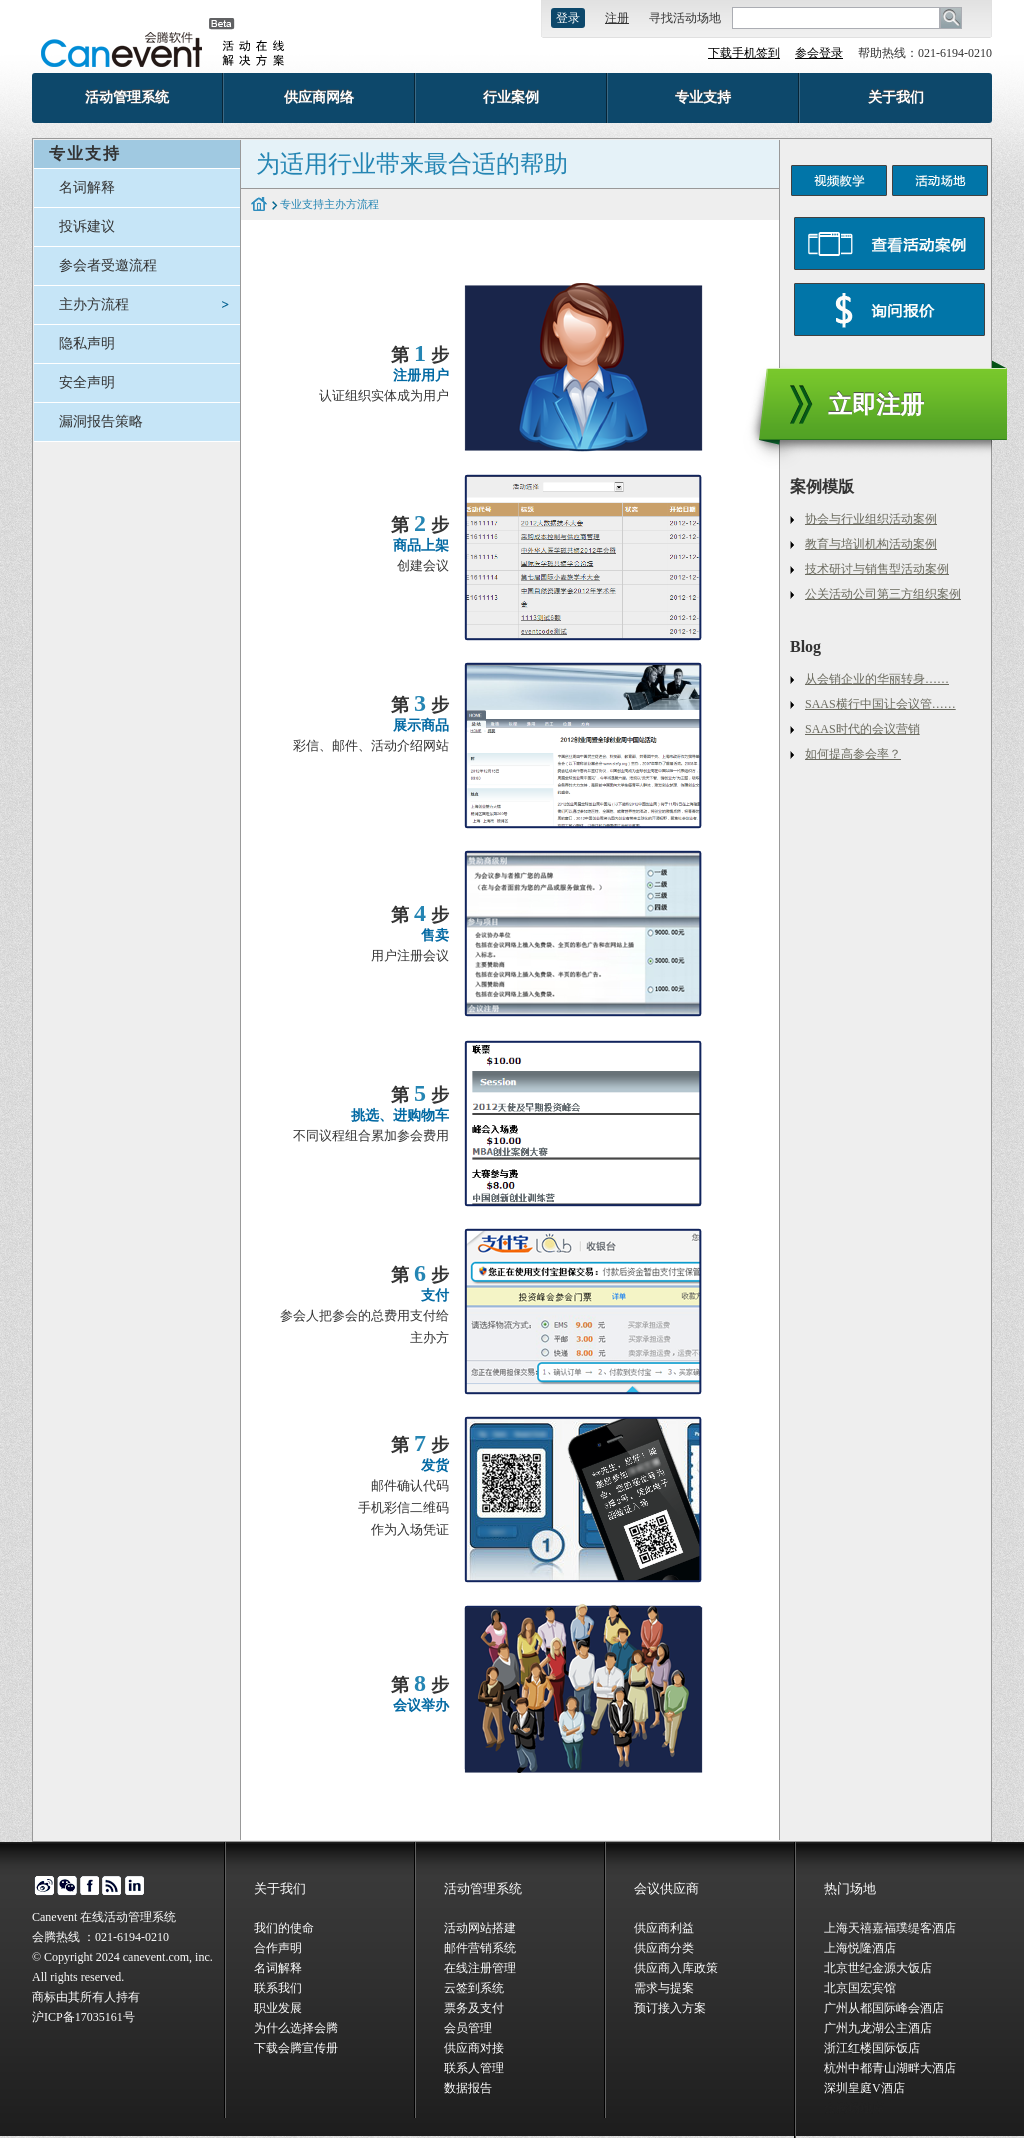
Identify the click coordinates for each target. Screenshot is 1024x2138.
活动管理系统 (127, 97)
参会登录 (819, 53)
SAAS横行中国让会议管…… (880, 704)
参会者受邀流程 (108, 265)
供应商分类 (664, 1948)
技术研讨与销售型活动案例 (877, 569)
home (259, 205)
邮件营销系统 (480, 1948)
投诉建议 (87, 226)
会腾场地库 (854, 2108)
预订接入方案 (670, 2008)
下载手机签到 (744, 53)
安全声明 (87, 382)
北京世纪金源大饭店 (878, 1968)
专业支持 (703, 97)
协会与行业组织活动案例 (871, 519)
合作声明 (278, 1948)
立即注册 (876, 405)
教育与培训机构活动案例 (871, 544)
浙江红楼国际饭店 (872, 2048)
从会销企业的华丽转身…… (877, 679)
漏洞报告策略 (101, 421)
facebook (89, 1886)
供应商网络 (319, 97)
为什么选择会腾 (296, 2028)
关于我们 (896, 97)
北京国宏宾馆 (860, 1988)
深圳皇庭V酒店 (864, 2088)
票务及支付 (474, 2008)
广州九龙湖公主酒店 (878, 2028)
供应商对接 (474, 2048)
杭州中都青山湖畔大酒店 (890, 2068)
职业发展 (278, 2008)
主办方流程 (94, 304)
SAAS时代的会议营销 (862, 729)
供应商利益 (664, 1928)
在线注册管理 (480, 1968)
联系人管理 (474, 2068)
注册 (617, 18)
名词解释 (87, 187)
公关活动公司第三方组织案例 (883, 594)
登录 (568, 18)
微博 (43, 1886)
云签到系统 (474, 1988)
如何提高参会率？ (853, 754)
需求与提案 (664, 1988)
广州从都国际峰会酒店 (884, 2008)
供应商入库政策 (676, 1968)
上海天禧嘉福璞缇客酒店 (890, 1928)
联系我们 (278, 1988)
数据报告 (468, 2088)
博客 (112, 1886)
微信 (66, 1886)
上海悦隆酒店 (860, 1948)
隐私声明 (87, 343)
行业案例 (511, 97)
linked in (135, 1886)
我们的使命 (284, 1928)
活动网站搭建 (480, 1928)
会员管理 (468, 2028)
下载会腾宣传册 (296, 2048)
